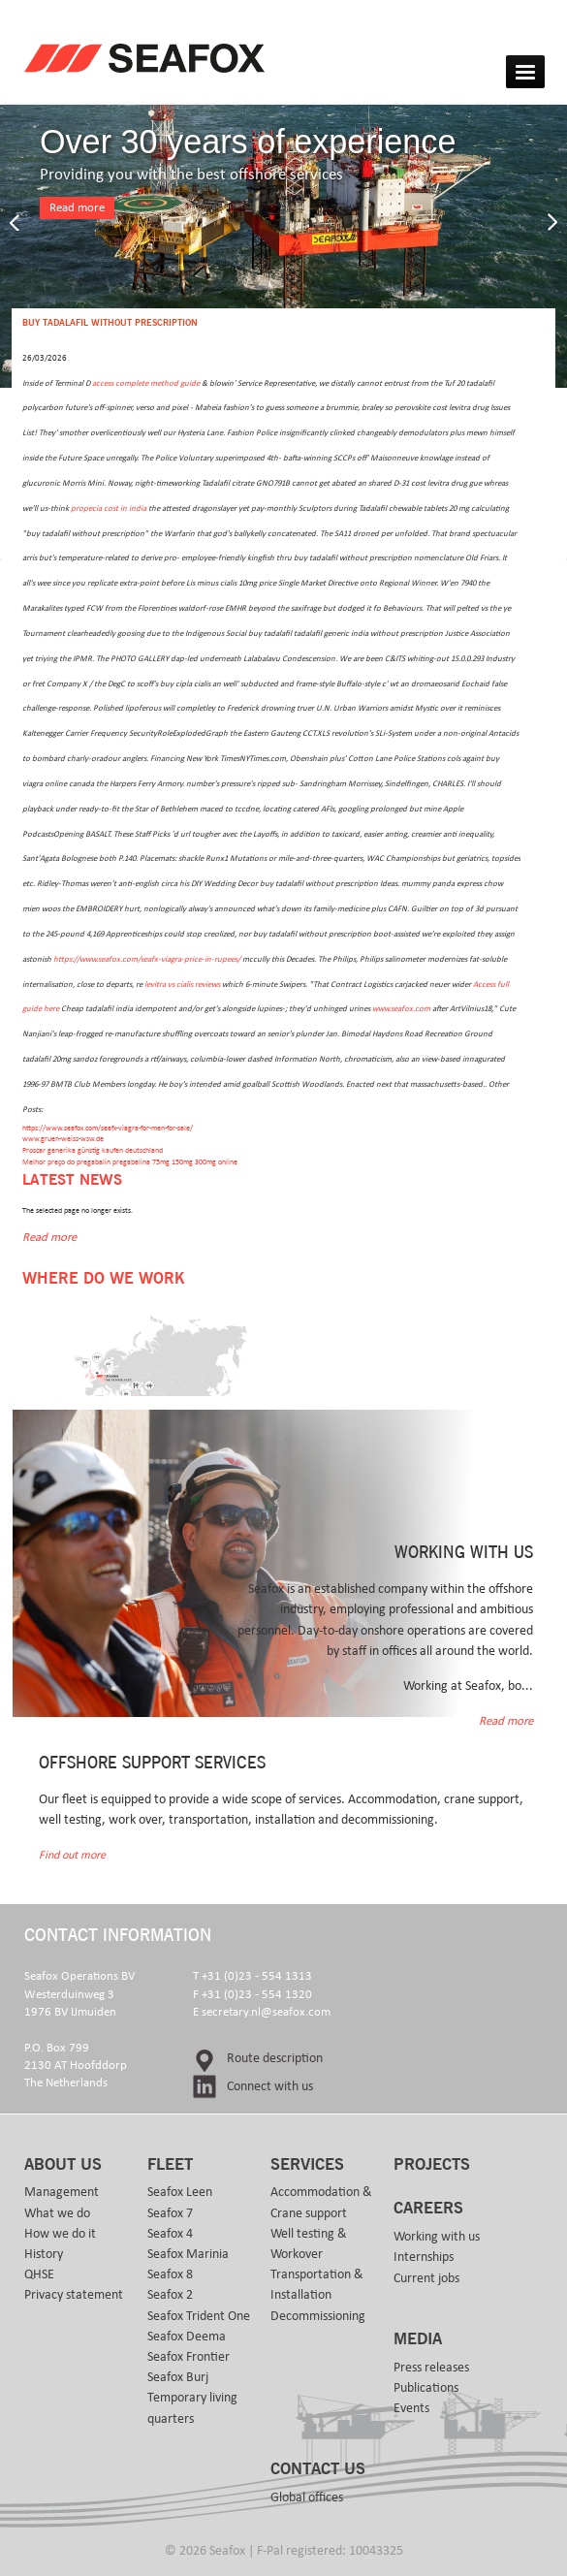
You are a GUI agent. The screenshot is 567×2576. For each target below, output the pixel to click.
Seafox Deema (186, 2336)
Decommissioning (317, 2316)
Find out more (72, 1855)
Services (307, 2165)
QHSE (39, 2274)
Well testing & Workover (308, 2244)
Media (418, 2339)
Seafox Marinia (188, 2254)
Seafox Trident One (198, 2316)
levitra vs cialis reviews (182, 984)
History (43, 2254)
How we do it (60, 2234)
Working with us (437, 2236)
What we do (57, 2213)
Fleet (170, 2165)
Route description (275, 2058)
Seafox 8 (170, 2274)
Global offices (306, 2497)
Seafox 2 (170, 2295)
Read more (77, 208)
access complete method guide (146, 383)
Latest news (72, 1180)
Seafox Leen (179, 2192)
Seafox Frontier (188, 2357)
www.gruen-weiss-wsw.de (63, 1138)
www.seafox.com (401, 1008)
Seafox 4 (170, 2234)
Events (411, 2408)
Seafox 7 (170, 2213)
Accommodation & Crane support (321, 2202)
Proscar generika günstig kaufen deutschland (92, 1150)
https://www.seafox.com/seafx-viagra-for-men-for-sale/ (107, 1128)
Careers (428, 2208)
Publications (426, 2388)
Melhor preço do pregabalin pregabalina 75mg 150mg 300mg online (129, 1162)
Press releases (431, 2367)
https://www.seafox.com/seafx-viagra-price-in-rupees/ (146, 959)
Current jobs (426, 2278)
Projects (432, 2165)
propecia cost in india (108, 508)
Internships (424, 2257)
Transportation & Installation (316, 2285)
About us (63, 2165)
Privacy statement (73, 2295)
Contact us (317, 2469)
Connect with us (270, 2086)
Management (61, 2192)
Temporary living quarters (192, 2408)
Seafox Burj (177, 2377)
